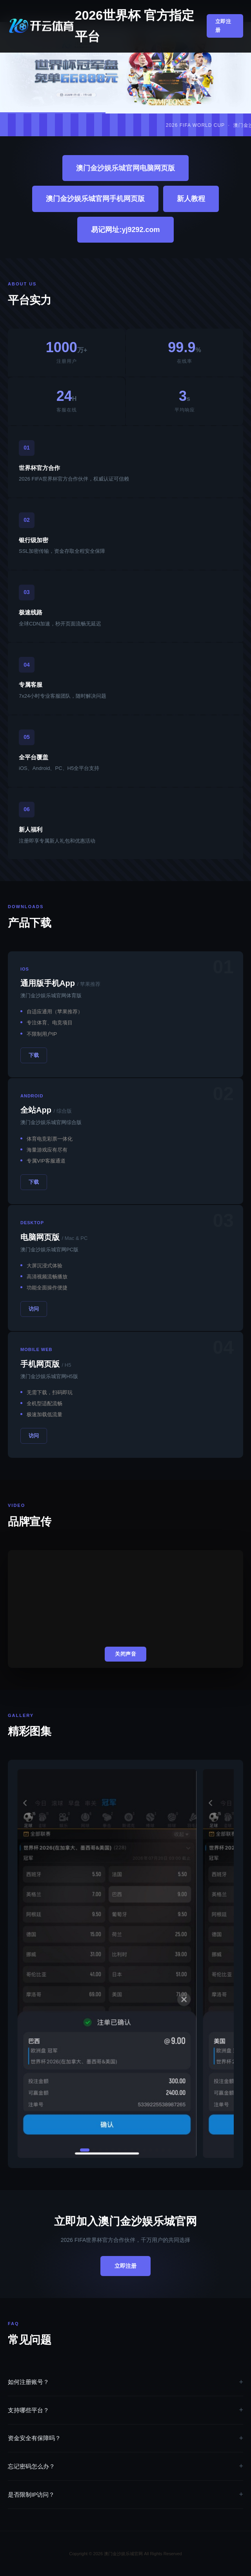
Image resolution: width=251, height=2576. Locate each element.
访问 (34, 1309)
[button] (84, 2150)
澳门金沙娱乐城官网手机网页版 (95, 199)
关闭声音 (125, 1654)
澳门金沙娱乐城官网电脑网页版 (125, 168)
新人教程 (191, 199)
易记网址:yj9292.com (125, 230)
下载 (34, 1055)
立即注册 (223, 25)
